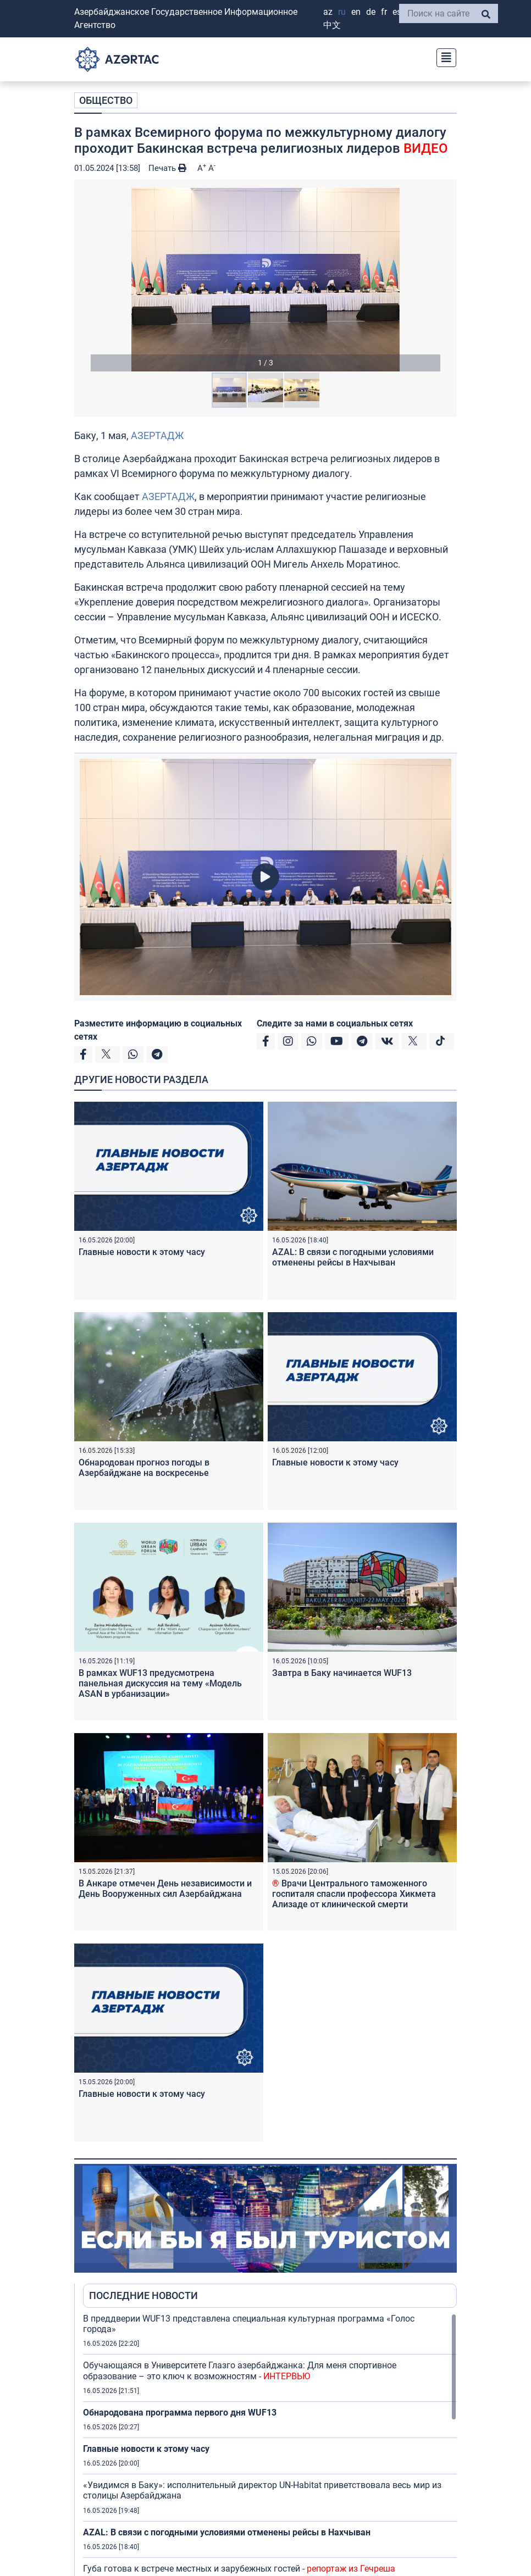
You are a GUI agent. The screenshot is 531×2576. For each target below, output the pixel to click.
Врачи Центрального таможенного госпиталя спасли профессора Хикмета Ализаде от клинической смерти (354, 1893)
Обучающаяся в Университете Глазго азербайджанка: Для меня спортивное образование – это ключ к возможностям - (239, 2370)
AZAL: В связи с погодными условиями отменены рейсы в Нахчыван (353, 1257)
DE (370, 12)
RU (342, 12)
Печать (167, 168)
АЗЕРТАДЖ (157, 435)
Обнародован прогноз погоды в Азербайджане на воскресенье (144, 1467)
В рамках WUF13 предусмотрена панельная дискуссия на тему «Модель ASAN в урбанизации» (160, 1683)
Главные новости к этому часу (142, 1252)
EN (356, 12)
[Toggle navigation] (443, 56)
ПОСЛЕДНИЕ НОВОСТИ (143, 2295)
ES (396, 12)
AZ (328, 12)
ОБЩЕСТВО (105, 100)
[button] (265, 279)
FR (384, 12)
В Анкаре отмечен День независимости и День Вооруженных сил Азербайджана (165, 1888)
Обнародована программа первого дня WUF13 (179, 2412)
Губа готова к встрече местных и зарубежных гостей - (239, 2568)
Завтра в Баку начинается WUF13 (342, 1673)
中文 (332, 25)
